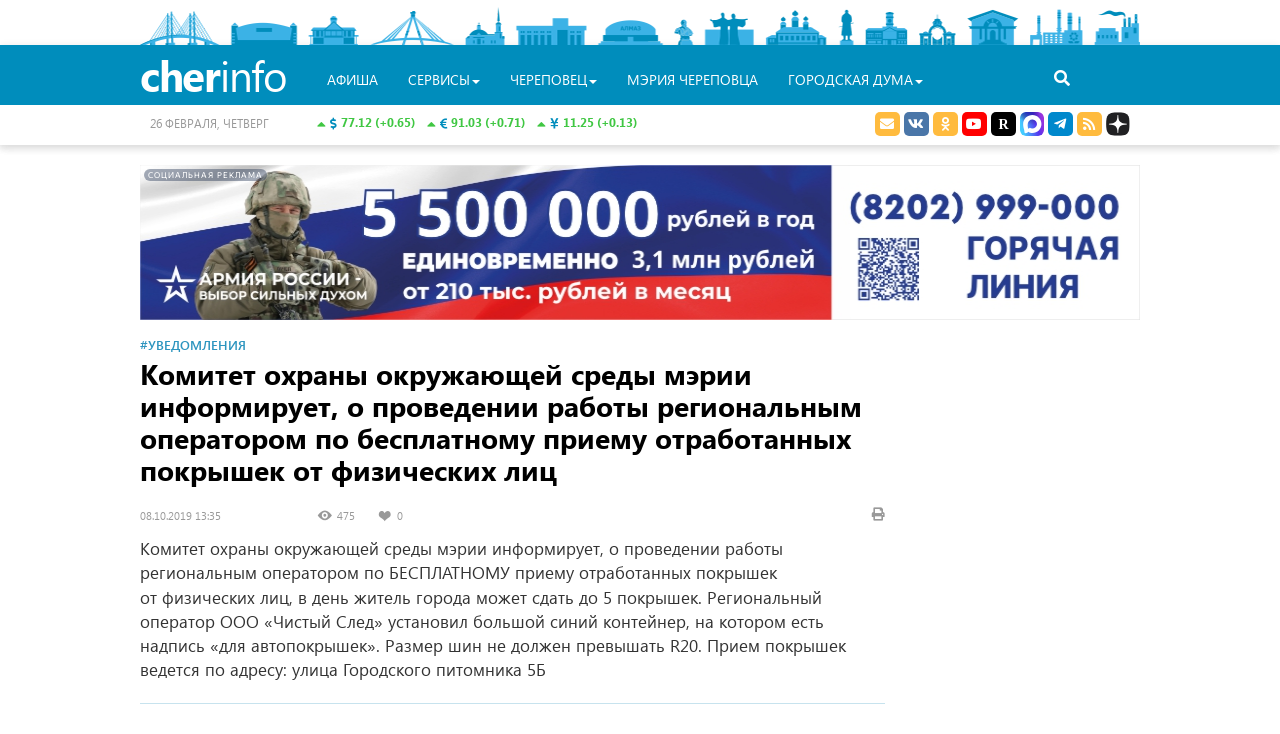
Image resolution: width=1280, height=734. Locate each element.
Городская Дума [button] (855, 79)
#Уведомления (193, 344)
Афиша (352, 79)
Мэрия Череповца (692, 79)
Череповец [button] (553, 79)
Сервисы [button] (444, 79)
